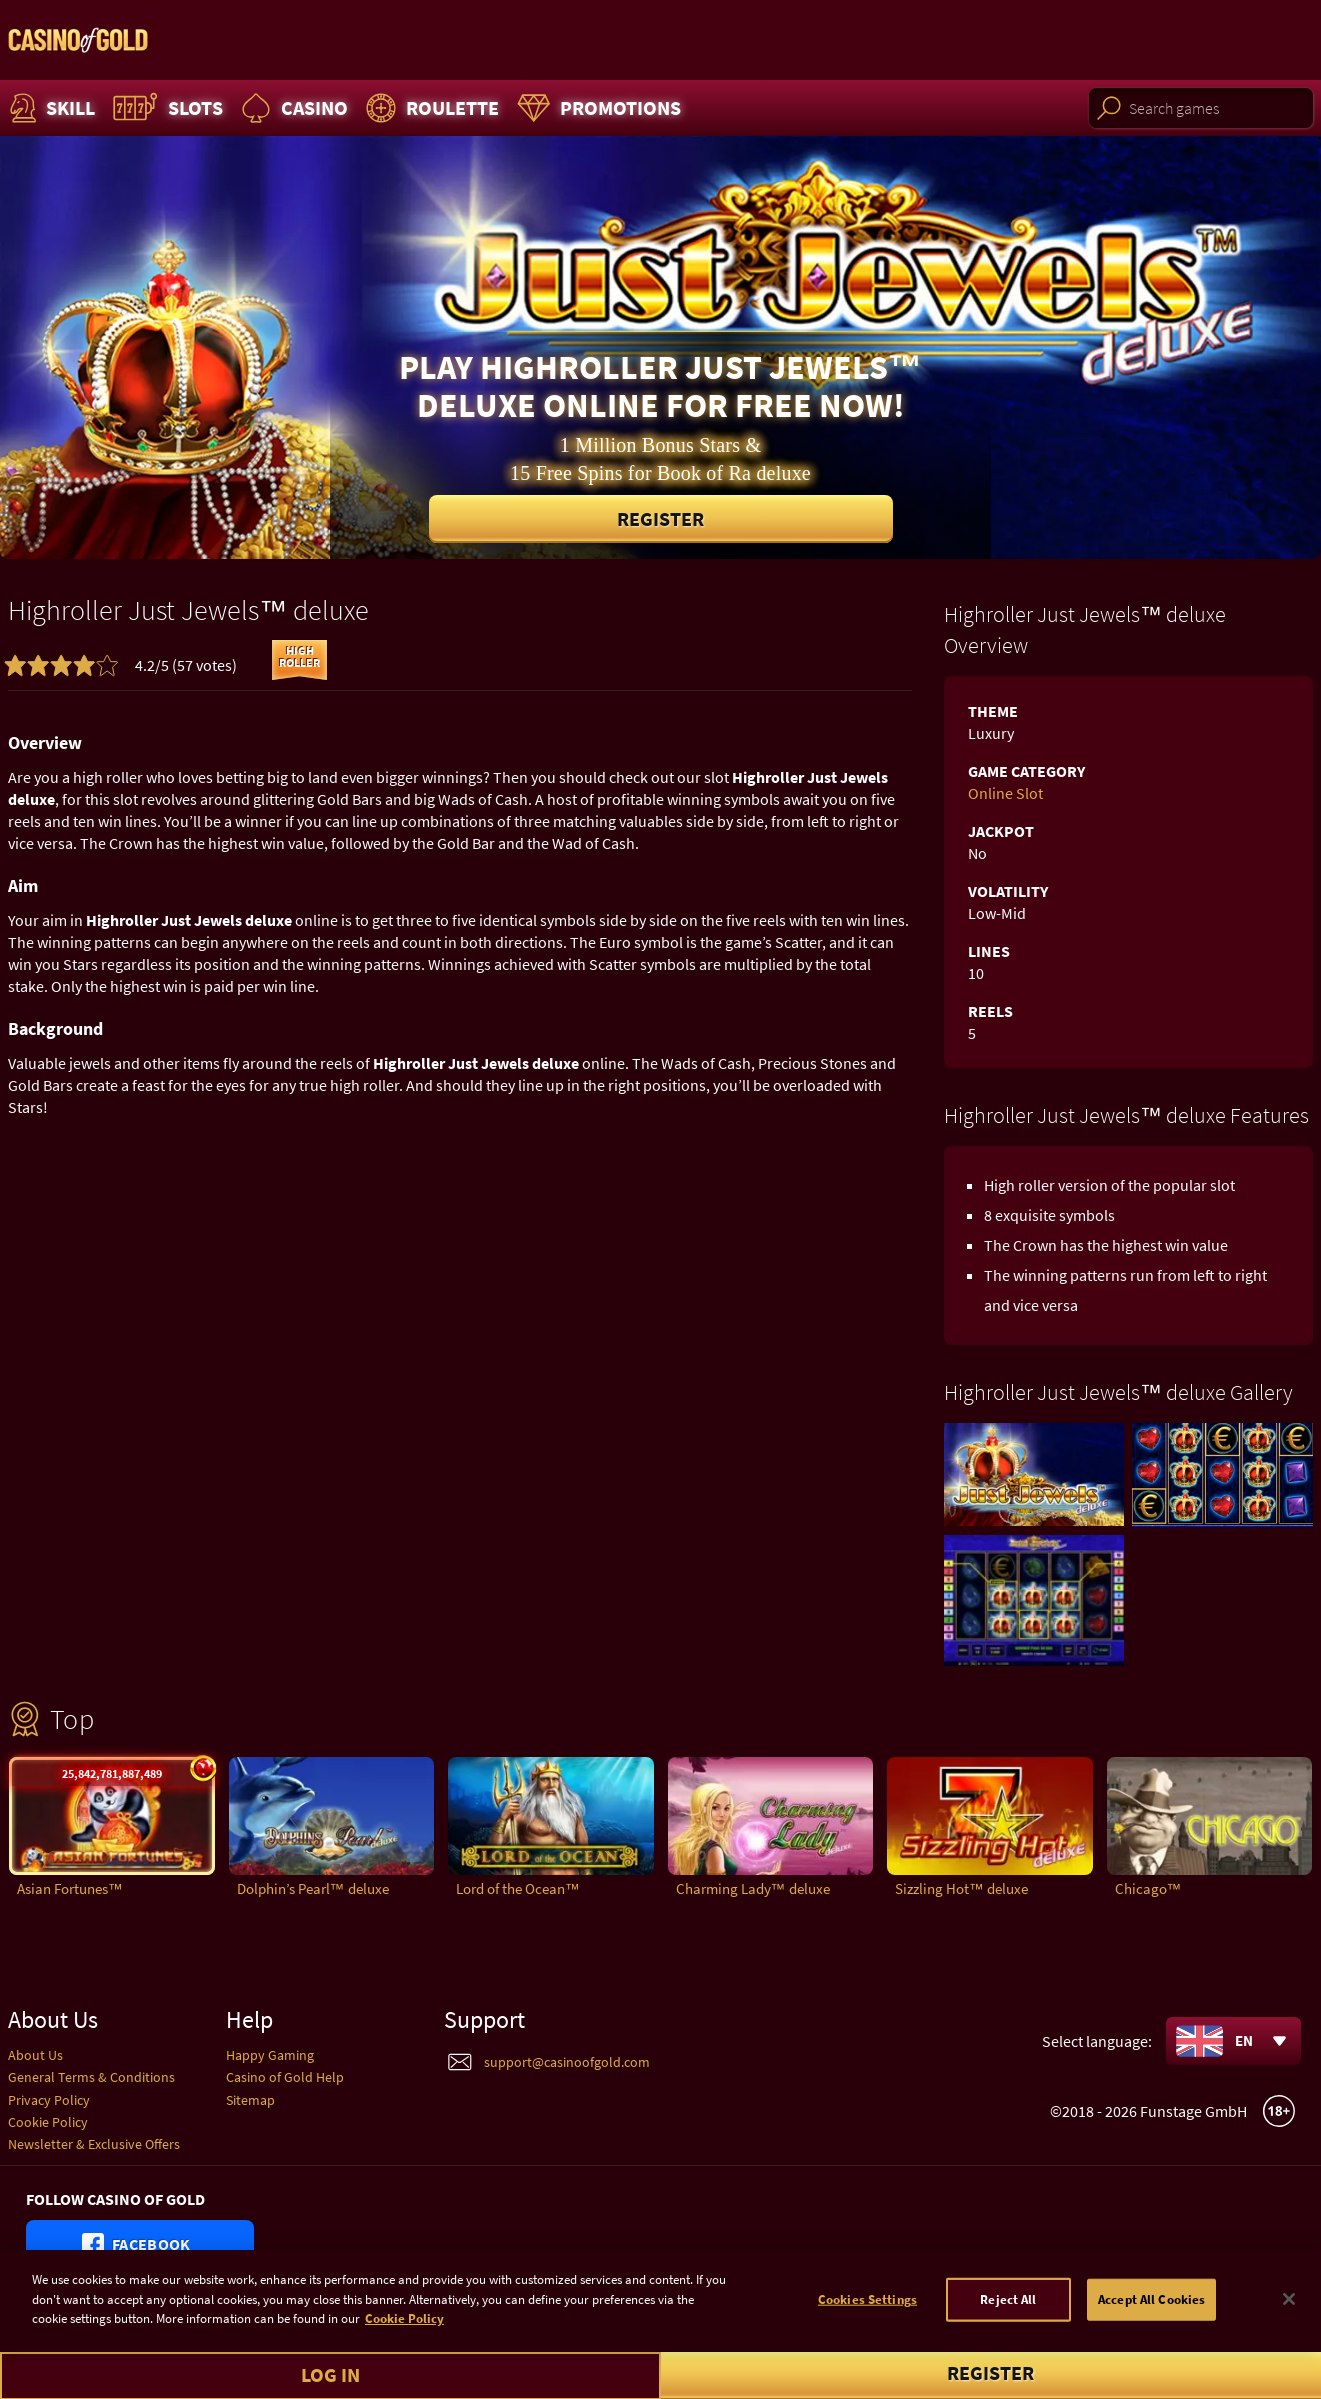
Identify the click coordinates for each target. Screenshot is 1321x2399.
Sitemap (250, 2100)
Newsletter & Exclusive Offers (94, 2144)
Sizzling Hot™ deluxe (961, 1888)
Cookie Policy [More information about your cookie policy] (404, 2346)
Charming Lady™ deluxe (753, 1888)
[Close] (1289, 2327)
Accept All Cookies (1151, 2326)
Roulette (430, 108)
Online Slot (1005, 793)
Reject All (1008, 2326)
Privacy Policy (49, 2100)
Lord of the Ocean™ (518, 1888)
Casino (292, 108)
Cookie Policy (48, 2122)
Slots (165, 108)
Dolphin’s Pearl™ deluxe (313, 1888)
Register (660, 518)
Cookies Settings (867, 2326)
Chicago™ (1148, 1888)
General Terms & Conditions (91, 2077)
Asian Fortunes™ (70, 1888)
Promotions (596, 108)
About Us (35, 2055)
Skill (50, 108)
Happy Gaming (270, 2055)
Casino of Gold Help (285, 2077)
